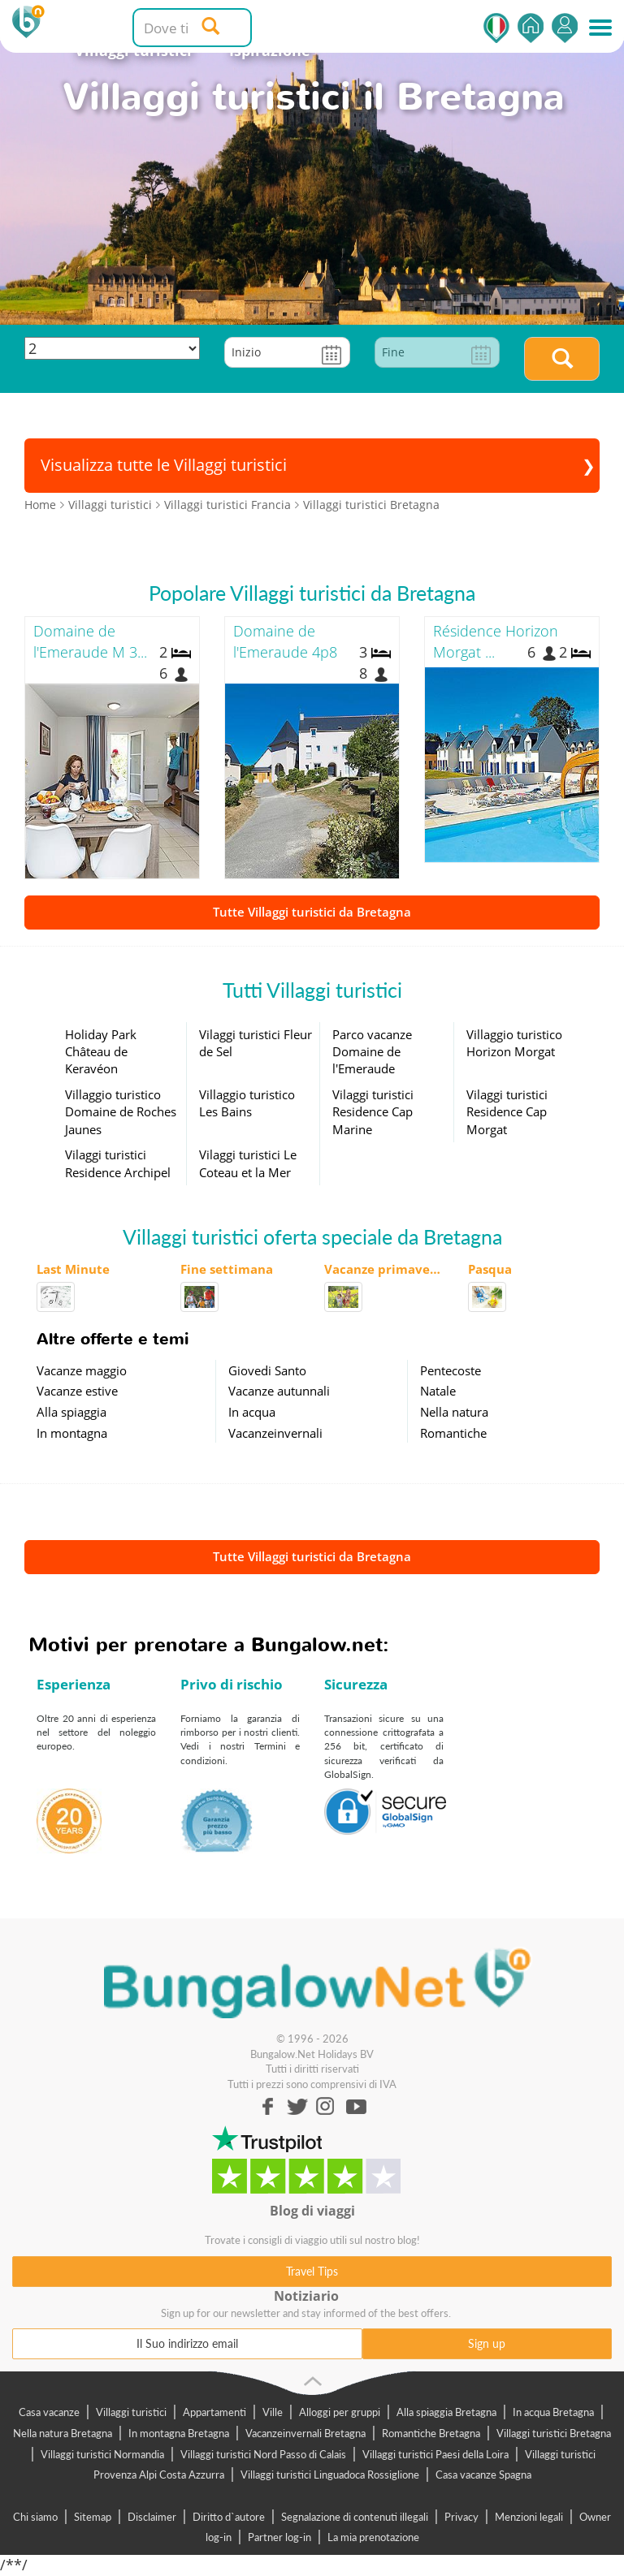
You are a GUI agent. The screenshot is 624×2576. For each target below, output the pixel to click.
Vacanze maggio (82, 1370)
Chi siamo (35, 2516)
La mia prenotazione (373, 2537)
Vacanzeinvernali (275, 1433)
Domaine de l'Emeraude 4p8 (285, 641)
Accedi (565, 28)
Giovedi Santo (267, 1370)
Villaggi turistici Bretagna (553, 2433)
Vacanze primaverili (384, 1269)
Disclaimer (152, 2516)
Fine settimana (226, 1269)
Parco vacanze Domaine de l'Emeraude (372, 1051)
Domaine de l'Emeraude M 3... (90, 641)
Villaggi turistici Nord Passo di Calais (263, 2454)
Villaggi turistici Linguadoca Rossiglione (329, 2474)
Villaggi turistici (131, 2412)
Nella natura (454, 1412)
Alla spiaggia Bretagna (446, 2412)
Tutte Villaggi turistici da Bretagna (312, 912)
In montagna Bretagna (178, 2433)
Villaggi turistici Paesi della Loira (435, 2454)
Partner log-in (279, 2537)
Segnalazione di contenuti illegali (354, 2516)
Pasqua (490, 1269)
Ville (272, 2412)
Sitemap (92, 2516)
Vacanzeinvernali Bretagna (305, 2433)
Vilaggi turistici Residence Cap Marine (373, 1111)
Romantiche (453, 1433)
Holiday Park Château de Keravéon (100, 1051)
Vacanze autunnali (279, 1391)
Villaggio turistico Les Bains (247, 1103)
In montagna (72, 1433)
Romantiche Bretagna (431, 2433)
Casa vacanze (49, 2412)
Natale (438, 1391)
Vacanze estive (77, 1391)
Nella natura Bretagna (62, 2433)
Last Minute (73, 1269)
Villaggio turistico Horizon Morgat (514, 1042)
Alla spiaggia (71, 1412)
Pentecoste (450, 1370)
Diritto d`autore (229, 2516)
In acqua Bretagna (553, 2412)
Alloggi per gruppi (339, 2412)
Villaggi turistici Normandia (102, 2454)
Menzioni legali (529, 2516)
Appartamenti (214, 2412)
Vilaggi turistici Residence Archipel (118, 1163)
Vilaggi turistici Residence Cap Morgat (507, 1111)
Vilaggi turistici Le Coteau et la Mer (248, 1163)
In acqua (251, 1412)
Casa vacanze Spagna (483, 2474)
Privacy (461, 2516)
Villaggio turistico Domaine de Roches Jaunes (120, 1111)
